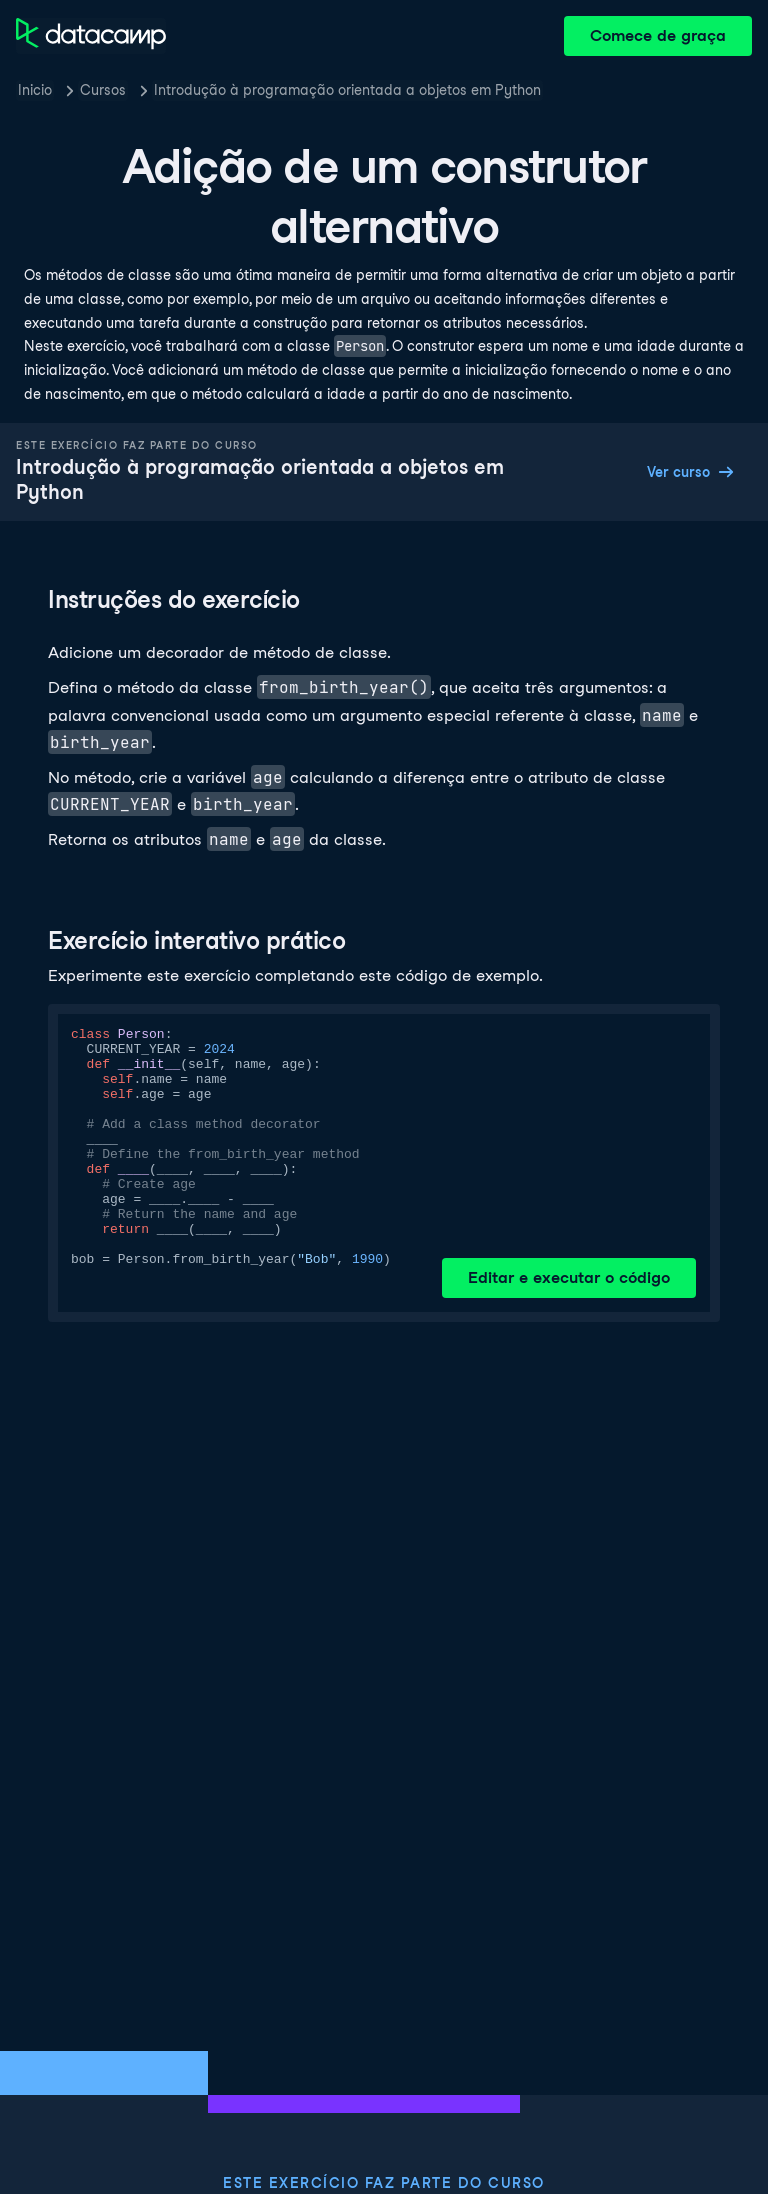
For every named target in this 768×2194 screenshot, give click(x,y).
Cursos (103, 90)
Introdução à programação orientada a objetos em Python (347, 90)
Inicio (35, 90)
